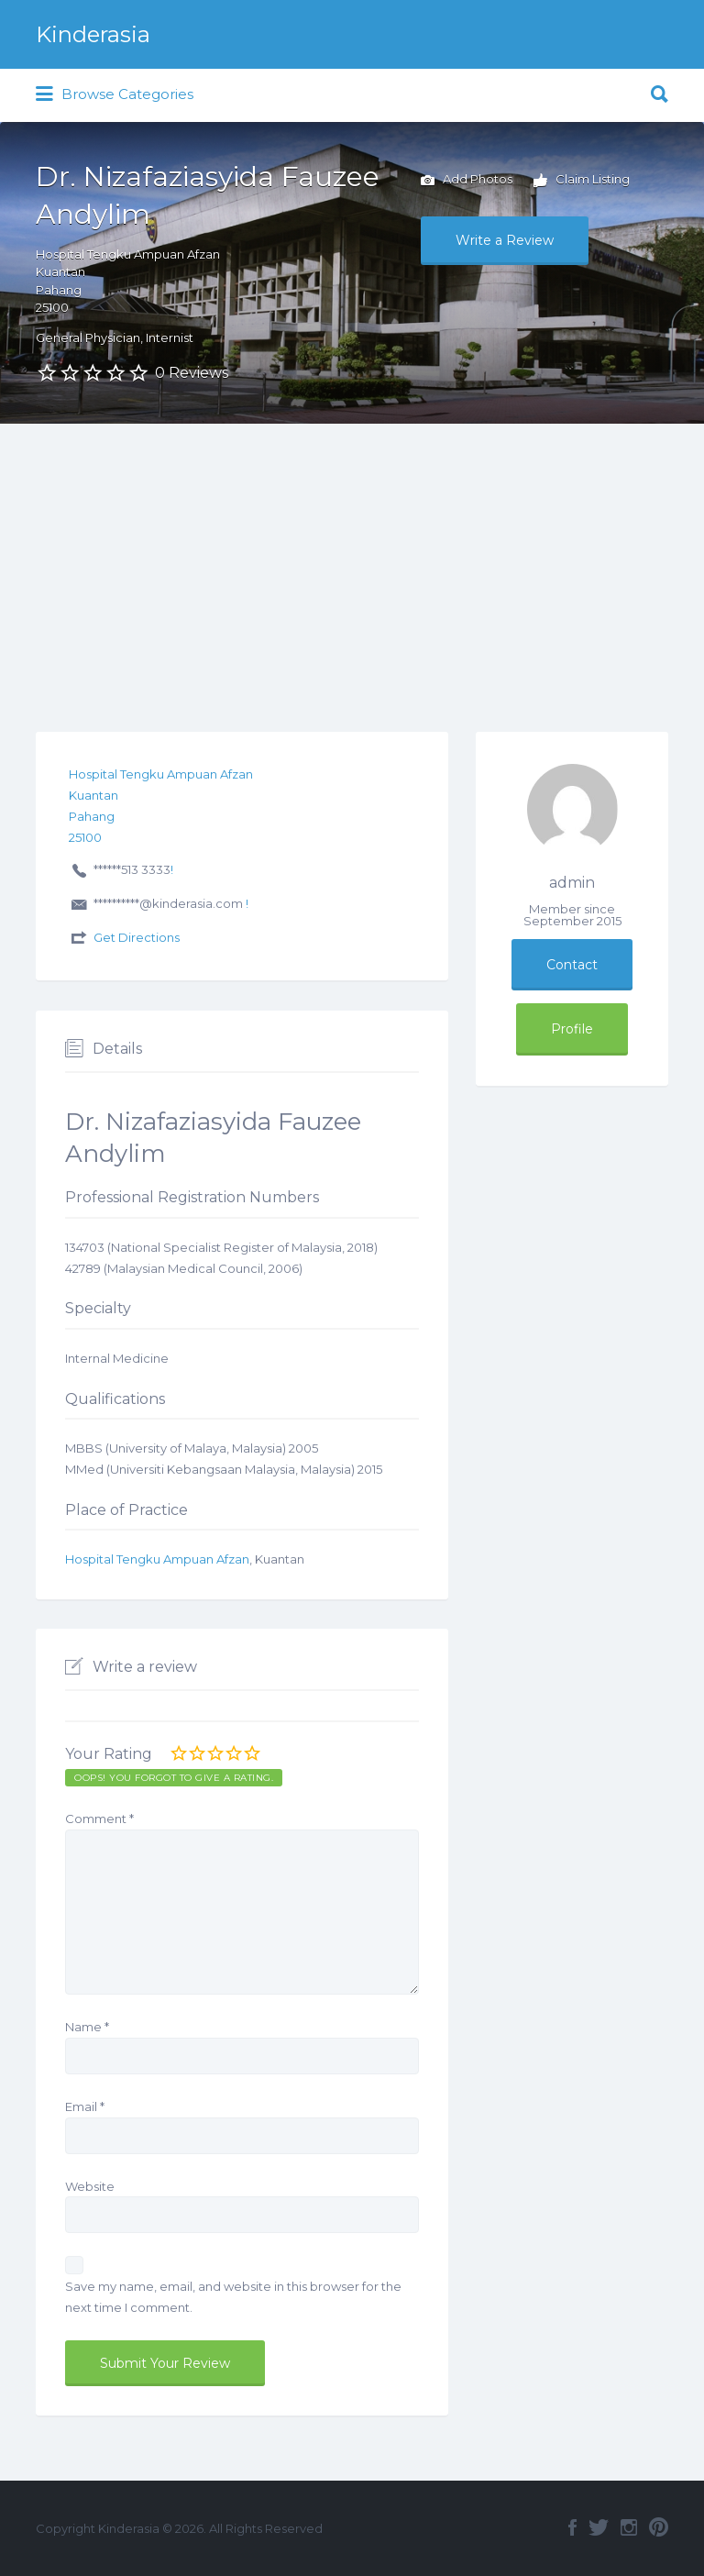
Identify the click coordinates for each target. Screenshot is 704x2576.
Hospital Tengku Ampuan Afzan (157, 1559)
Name (87, 2026)
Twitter (598, 2527)
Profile (572, 1029)
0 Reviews (191, 372)
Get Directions (137, 937)
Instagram (629, 2527)
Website (90, 2186)
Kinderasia (93, 34)
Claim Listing (582, 181)
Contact (572, 964)
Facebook (572, 2527)
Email (84, 2106)
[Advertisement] (352, 561)
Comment (99, 1818)
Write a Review (505, 240)
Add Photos (466, 181)
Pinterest (658, 2527)
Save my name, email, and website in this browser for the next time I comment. (233, 2297)
